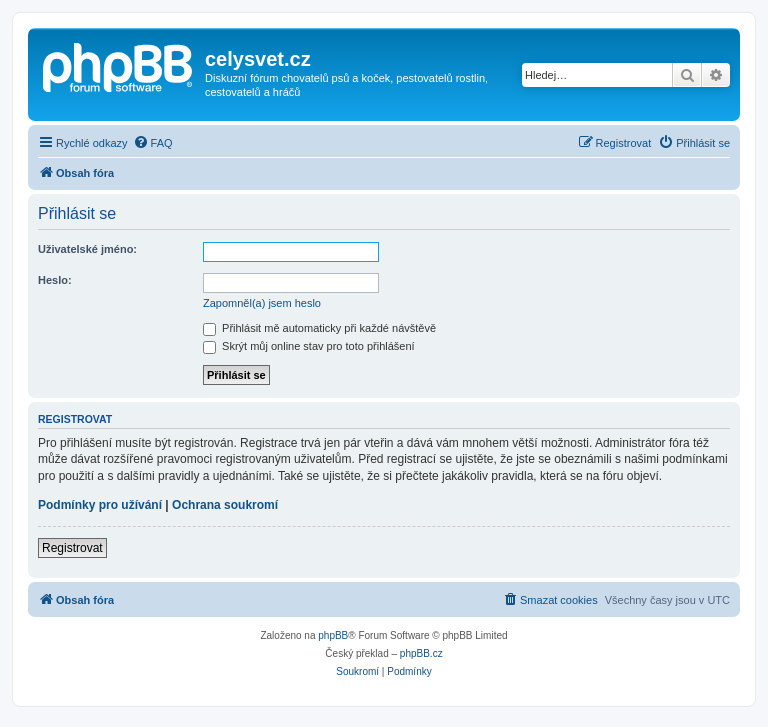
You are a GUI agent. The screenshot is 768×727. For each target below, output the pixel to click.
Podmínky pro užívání (100, 505)
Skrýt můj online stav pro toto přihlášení (309, 346)
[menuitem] (153, 143)
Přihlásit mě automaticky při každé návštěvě (319, 328)
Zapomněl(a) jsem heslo (262, 303)
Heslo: (55, 280)
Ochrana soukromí (225, 505)
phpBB (333, 635)
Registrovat (72, 548)
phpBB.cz (421, 653)
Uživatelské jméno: (87, 249)
